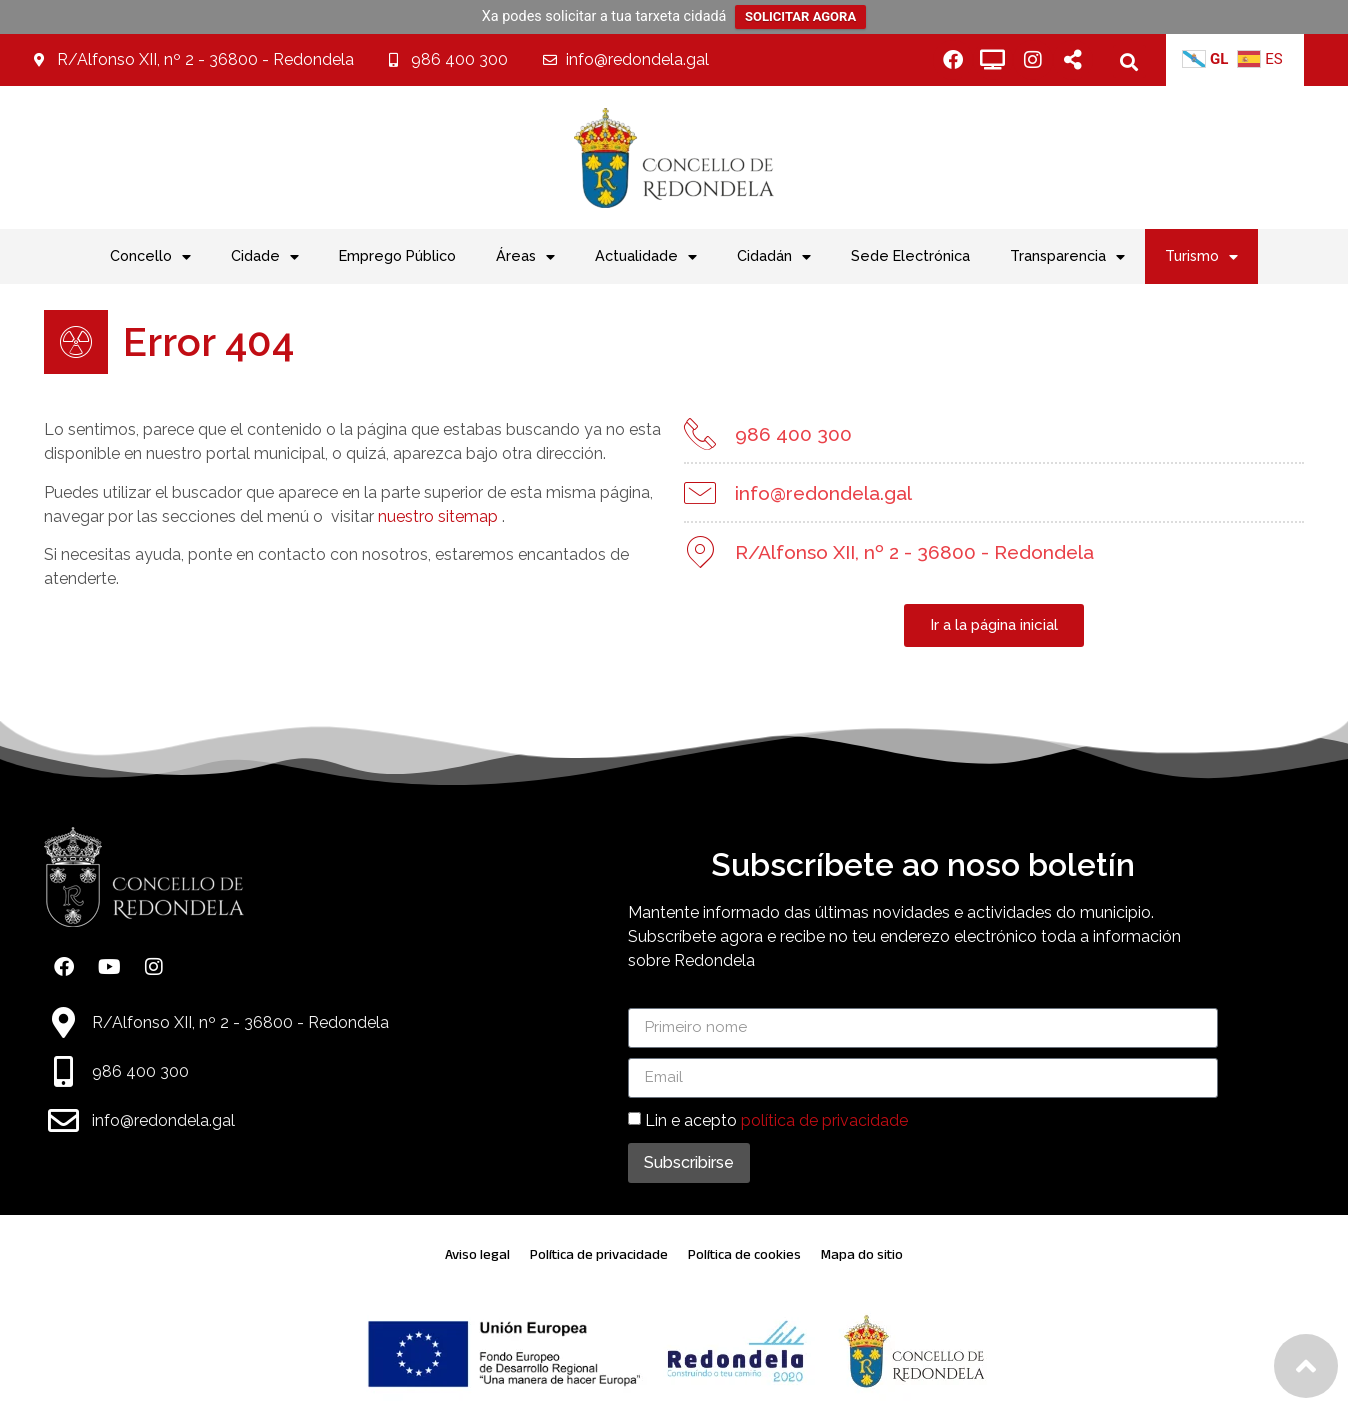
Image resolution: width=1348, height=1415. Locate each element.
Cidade (265, 257)
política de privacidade (824, 1119)
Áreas (525, 257)
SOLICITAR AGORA (800, 16)
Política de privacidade (599, 1254)
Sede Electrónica (910, 255)
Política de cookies (744, 1254)
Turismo (1201, 257)
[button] (1129, 61)
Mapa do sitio (862, 1254)
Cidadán (774, 257)
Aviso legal (477, 1254)
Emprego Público (397, 255)
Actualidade (646, 257)
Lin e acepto (776, 1119)
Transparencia (1067, 257)
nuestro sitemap (435, 516)
